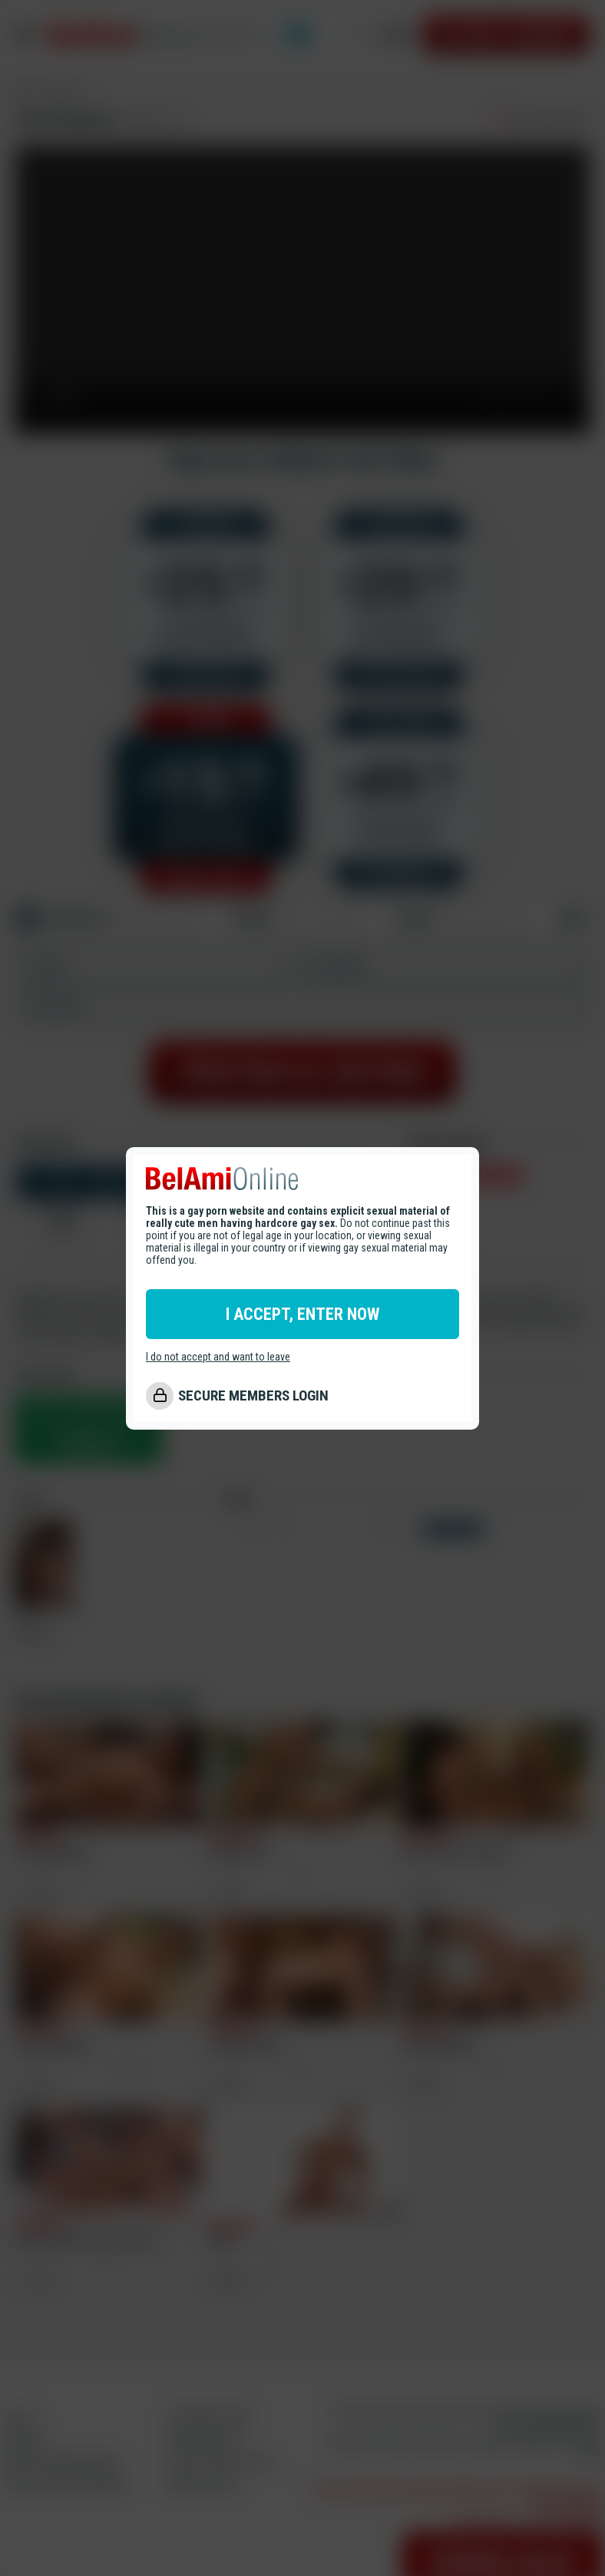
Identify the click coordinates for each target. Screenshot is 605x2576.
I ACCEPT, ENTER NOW (302, 1314)
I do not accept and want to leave (218, 1357)
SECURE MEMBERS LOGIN (253, 1395)
